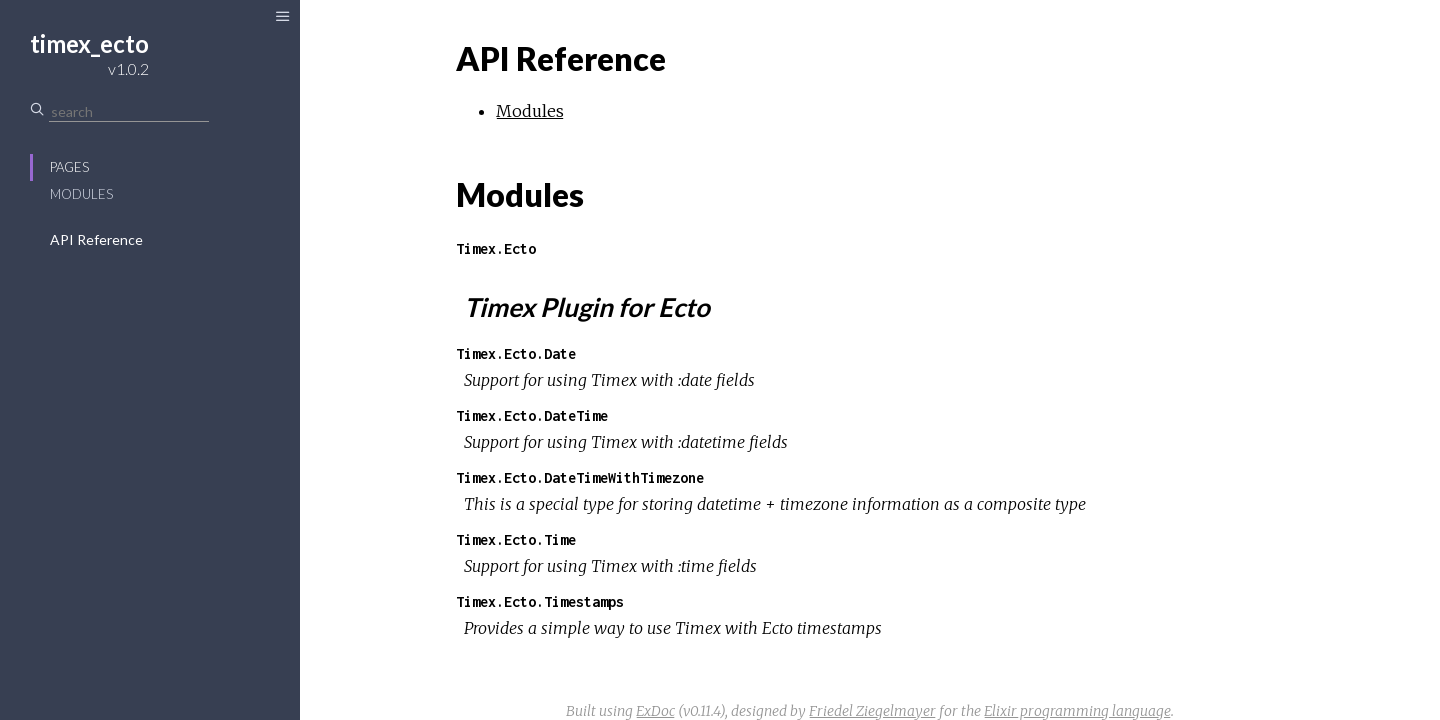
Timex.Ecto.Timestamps (540, 601)
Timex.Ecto (496, 248)
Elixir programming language (1077, 711)
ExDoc (655, 711)
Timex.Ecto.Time (516, 539)
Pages (69, 167)
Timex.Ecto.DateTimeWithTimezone (580, 477)
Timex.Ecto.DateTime (532, 415)
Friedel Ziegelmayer (872, 711)
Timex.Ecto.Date (516, 353)
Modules (81, 194)
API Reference (96, 239)
